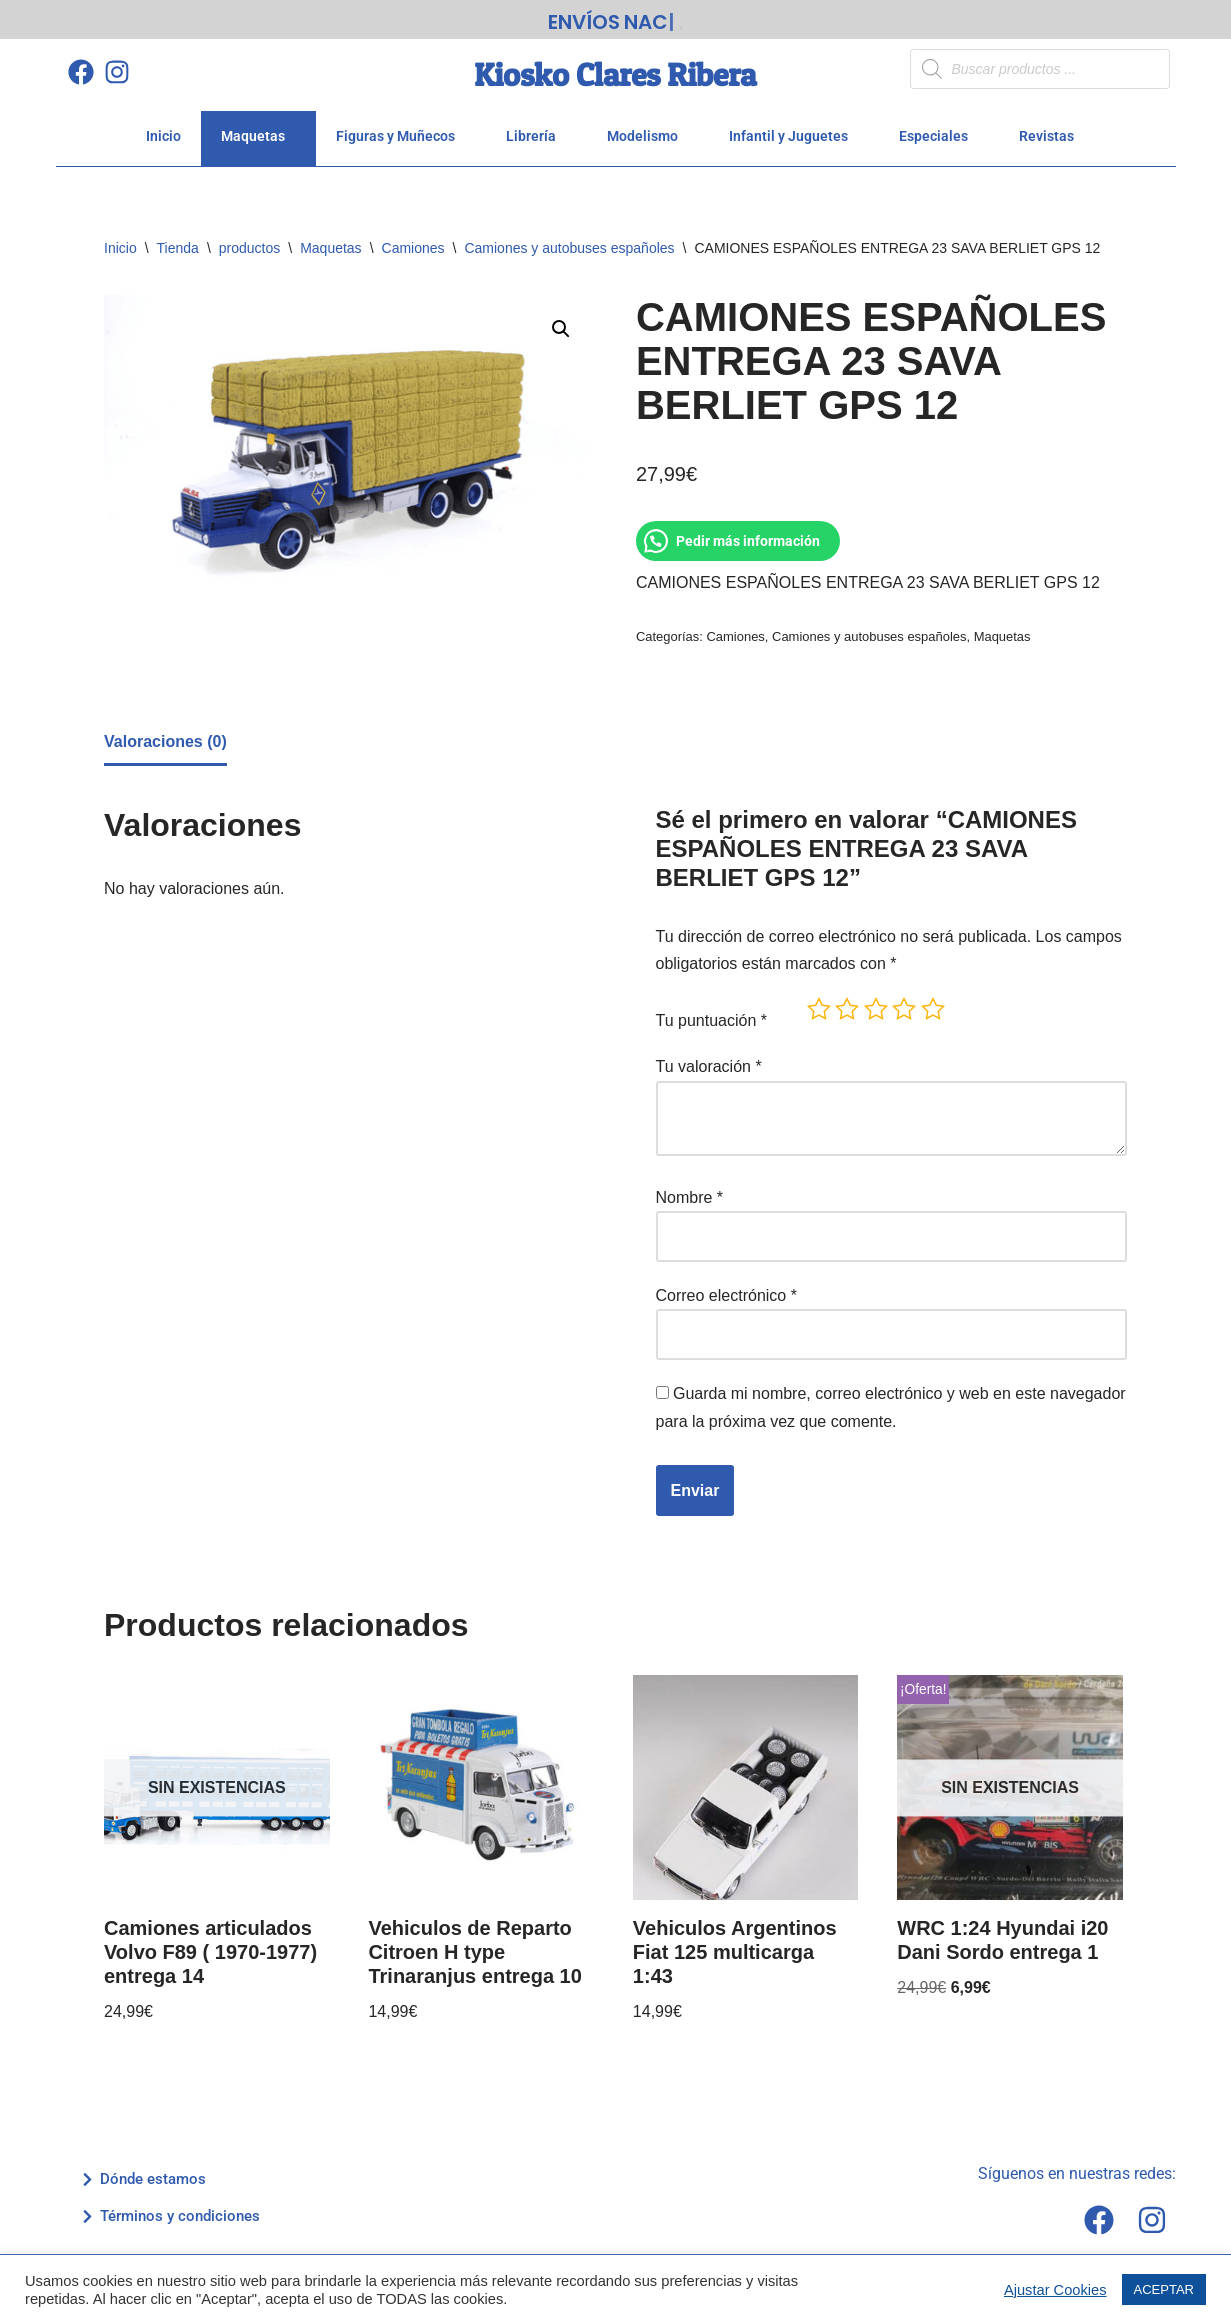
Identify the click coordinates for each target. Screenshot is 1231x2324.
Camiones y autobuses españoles (569, 241)
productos (249, 241)
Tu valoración (709, 1060)
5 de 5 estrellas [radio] (933, 1002)
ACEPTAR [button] (1164, 2289)
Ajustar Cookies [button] (1055, 2290)
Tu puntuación (712, 1013)
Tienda (178, 241)
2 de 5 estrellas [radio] (847, 1002)
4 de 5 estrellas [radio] (904, 1002)
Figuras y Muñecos (401, 129)
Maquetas (258, 129)
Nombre (690, 1190)
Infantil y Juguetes (794, 129)
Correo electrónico (726, 1288)
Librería (536, 129)
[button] (561, 322)
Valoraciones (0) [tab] (165, 734)
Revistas (1052, 129)
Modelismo (648, 129)
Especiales (939, 129)
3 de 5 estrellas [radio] (876, 1002)
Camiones (413, 241)
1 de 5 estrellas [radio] (819, 1002)
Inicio (163, 129)
